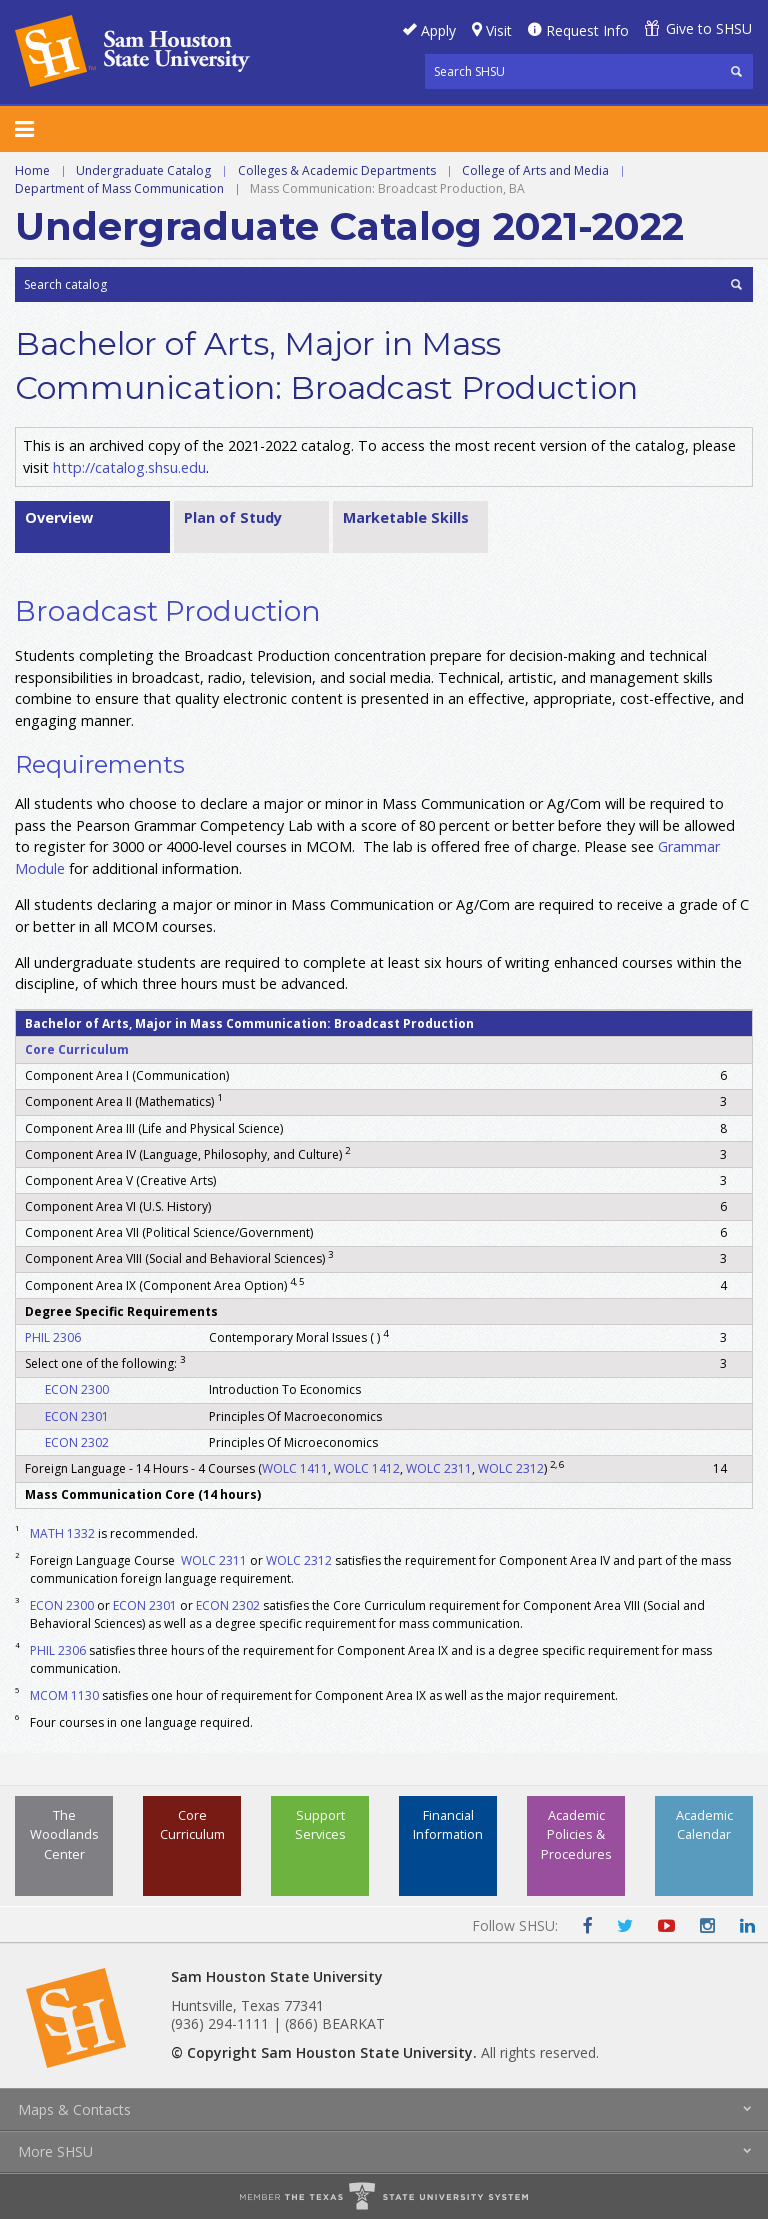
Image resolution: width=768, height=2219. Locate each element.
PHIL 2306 (53, 1337)
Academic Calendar (704, 1824)
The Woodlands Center (64, 1834)
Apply (438, 30)
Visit (499, 30)
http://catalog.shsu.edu (129, 467)
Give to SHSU (709, 28)
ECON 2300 (77, 1389)
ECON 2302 (77, 1442)
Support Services (320, 1824)
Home (32, 170)
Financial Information (448, 1824)
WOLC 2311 (439, 1468)
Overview (59, 517)
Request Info (587, 30)
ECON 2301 (77, 1416)
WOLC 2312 (511, 1468)
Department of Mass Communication (119, 188)
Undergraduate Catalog (143, 170)
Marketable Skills (406, 517)
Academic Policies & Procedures (576, 1834)
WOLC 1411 (295, 1468)
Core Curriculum (77, 1049)
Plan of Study (233, 517)
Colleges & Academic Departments (337, 170)
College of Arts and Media (535, 170)
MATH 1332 (62, 1533)
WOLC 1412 (367, 1468)
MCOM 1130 (64, 1695)
